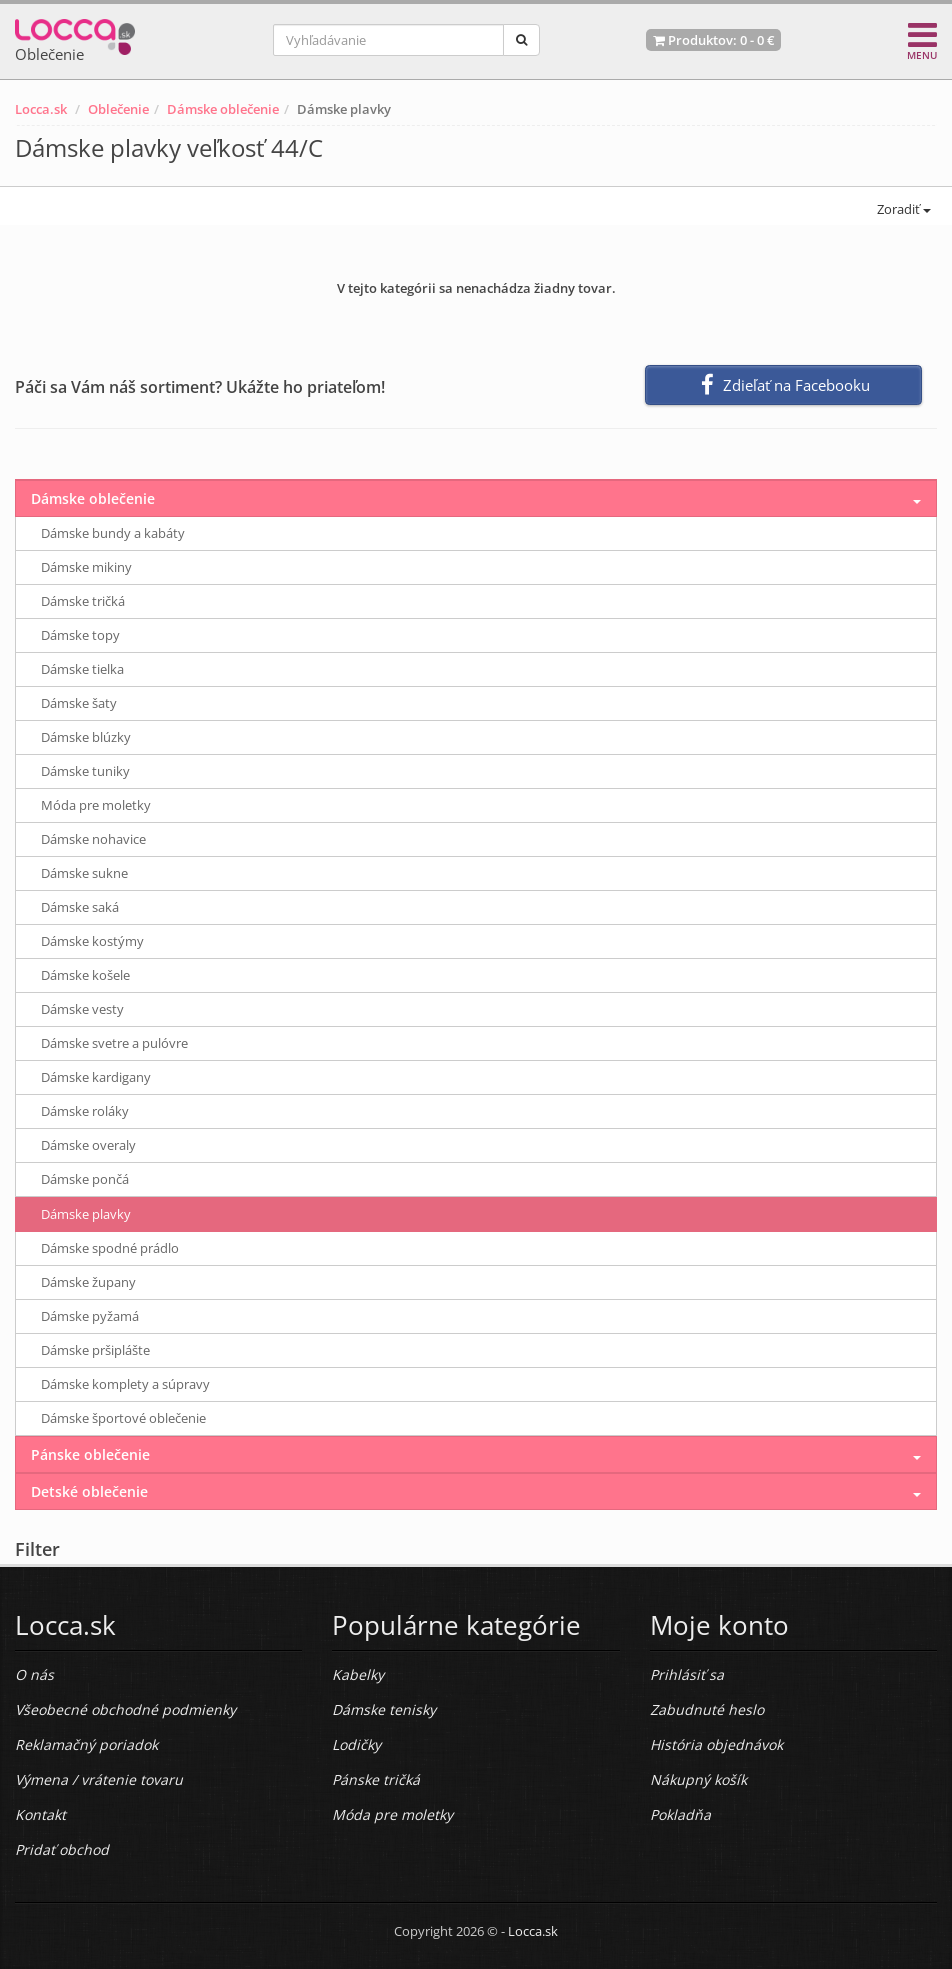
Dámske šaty (79, 703)
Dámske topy (80, 635)
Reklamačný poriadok (86, 1744)
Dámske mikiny (86, 567)
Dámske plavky (86, 1214)
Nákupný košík (698, 1779)
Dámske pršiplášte (95, 1350)
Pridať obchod (62, 1849)
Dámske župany (88, 1282)
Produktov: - (713, 40)
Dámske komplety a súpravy (125, 1384)
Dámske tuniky (85, 771)
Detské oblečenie (89, 1491)
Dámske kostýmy (92, 941)
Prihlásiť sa (687, 1674)
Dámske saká (80, 907)
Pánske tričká (376, 1779)
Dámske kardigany (96, 1077)
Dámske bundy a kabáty (113, 533)
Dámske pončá (85, 1179)
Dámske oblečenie (223, 109)
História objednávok (716, 1744)
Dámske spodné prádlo (110, 1248)
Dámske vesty (82, 1009)
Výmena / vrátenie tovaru (99, 1779)
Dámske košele (85, 975)
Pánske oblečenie (90, 1454)
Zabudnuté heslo (707, 1709)
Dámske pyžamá (90, 1316)
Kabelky (358, 1674)
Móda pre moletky (96, 805)
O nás (34, 1674)
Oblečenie (118, 109)
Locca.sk (41, 109)
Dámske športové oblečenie (123, 1418)
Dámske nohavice (93, 839)
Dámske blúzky (86, 737)
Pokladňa (680, 1814)
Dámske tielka (82, 669)
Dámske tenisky (384, 1709)
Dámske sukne (84, 873)
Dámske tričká (83, 601)
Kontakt (40, 1814)
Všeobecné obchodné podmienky (125, 1709)
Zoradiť (902, 209)
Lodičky (356, 1744)
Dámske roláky (85, 1111)
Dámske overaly (88, 1145)
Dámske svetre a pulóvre (114, 1043)
